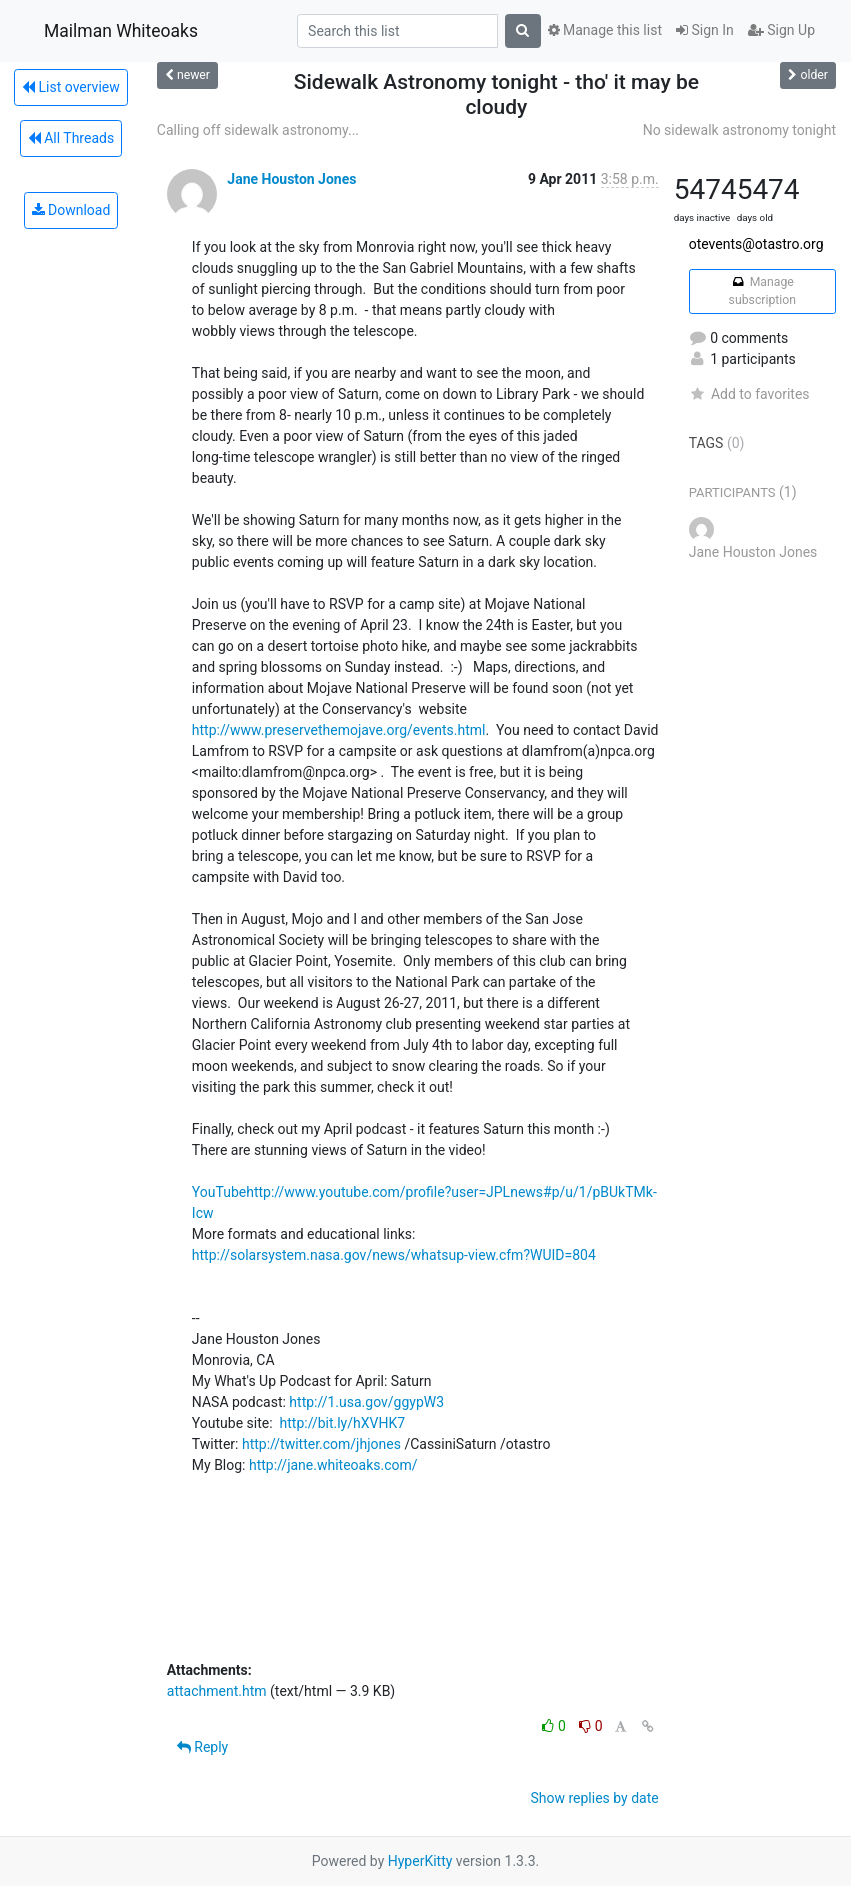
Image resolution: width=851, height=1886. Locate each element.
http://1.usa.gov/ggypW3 (366, 1402)
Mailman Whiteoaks (121, 31)
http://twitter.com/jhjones (321, 1444)
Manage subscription (762, 291)
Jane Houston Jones (291, 179)
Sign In (705, 30)
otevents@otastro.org (756, 244)
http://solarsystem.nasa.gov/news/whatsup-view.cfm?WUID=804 (394, 1255)
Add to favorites (749, 394)
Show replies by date (594, 1798)
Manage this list (605, 30)
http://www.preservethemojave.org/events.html (339, 730)
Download (71, 210)
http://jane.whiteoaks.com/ (333, 1465)
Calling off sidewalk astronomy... (258, 130)
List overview (71, 87)
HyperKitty (420, 1861)
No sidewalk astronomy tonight (739, 130)
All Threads (71, 138)
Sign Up (781, 30)
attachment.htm (217, 1691)
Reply (202, 1747)
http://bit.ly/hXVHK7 (343, 1423)
